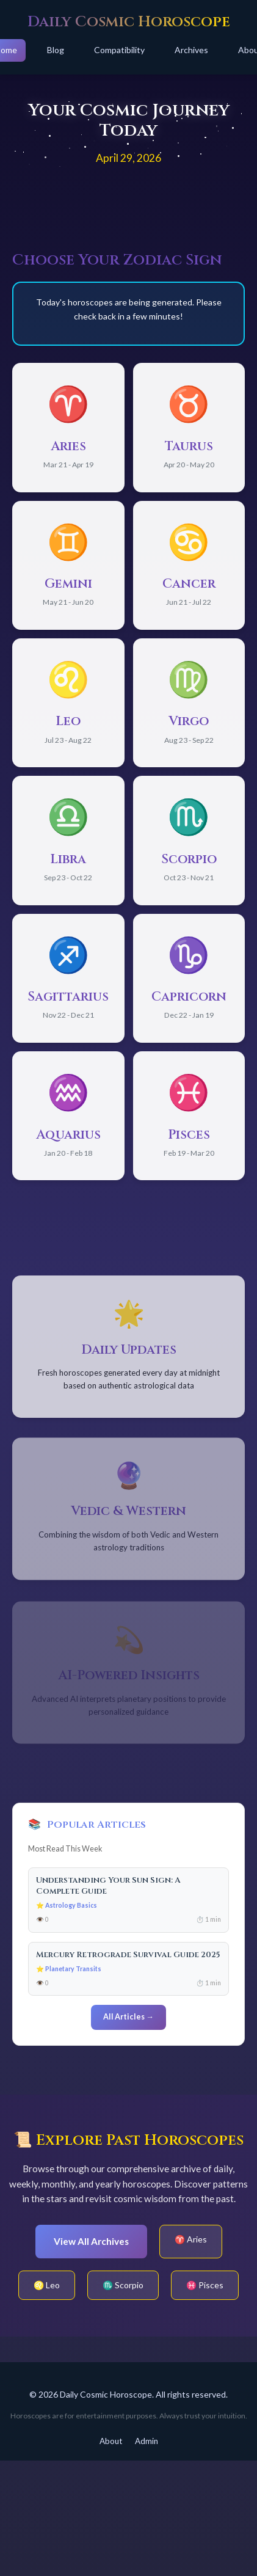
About (111, 2441)
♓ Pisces (204, 2285)
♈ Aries (191, 2239)
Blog (55, 50)
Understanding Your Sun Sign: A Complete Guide (108, 1885)
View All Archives (91, 2241)
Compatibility (119, 50)
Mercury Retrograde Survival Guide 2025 (128, 1954)
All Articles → (128, 2016)
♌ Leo (47, 2285)
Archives (191, 50)
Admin (146, 2441)
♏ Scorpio (123, 2285)
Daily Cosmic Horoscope (128, 22)
